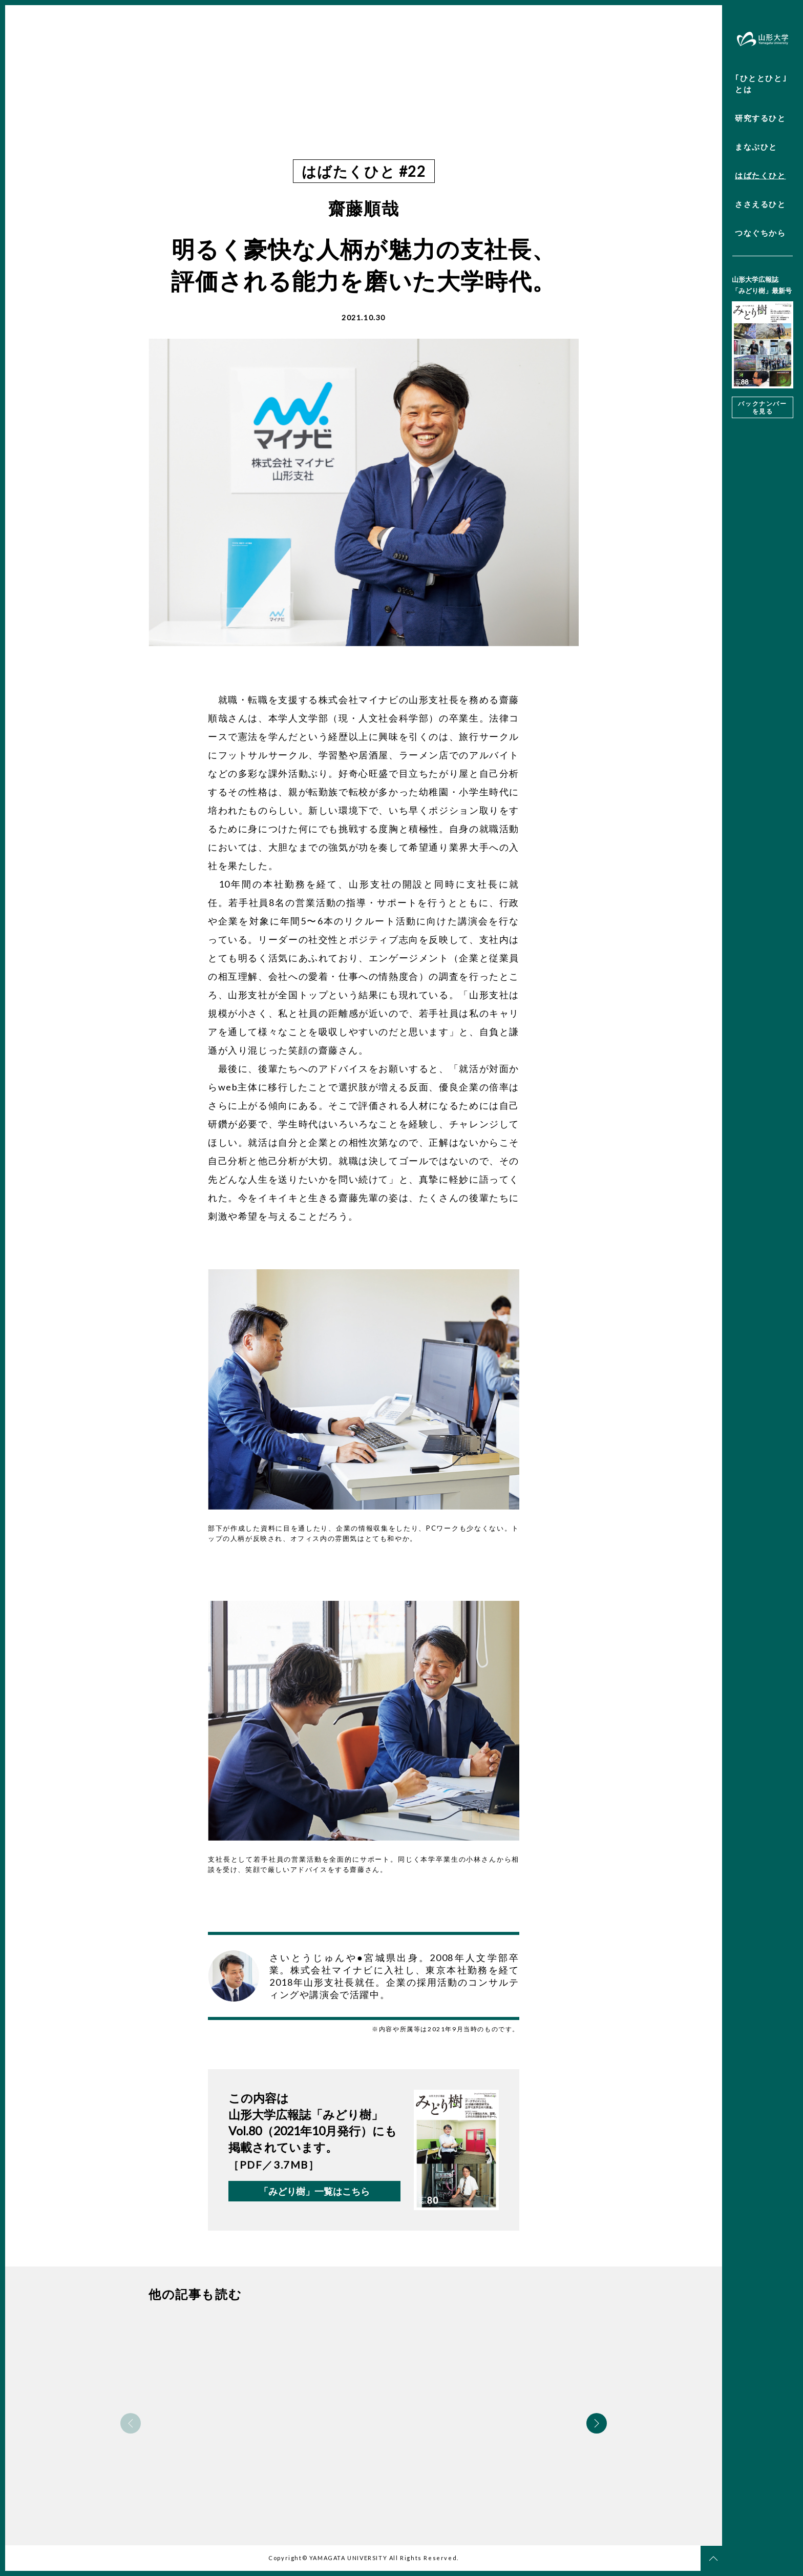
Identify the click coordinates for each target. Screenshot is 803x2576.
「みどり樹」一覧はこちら (314, 2191)
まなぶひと (756, 146)
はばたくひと (760, 175)
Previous (130, 2423)
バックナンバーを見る (762, 407)
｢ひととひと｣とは (761, 83)
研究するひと (760, 117)
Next (596, 2423)
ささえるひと (760, 204)
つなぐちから (760, 232)
